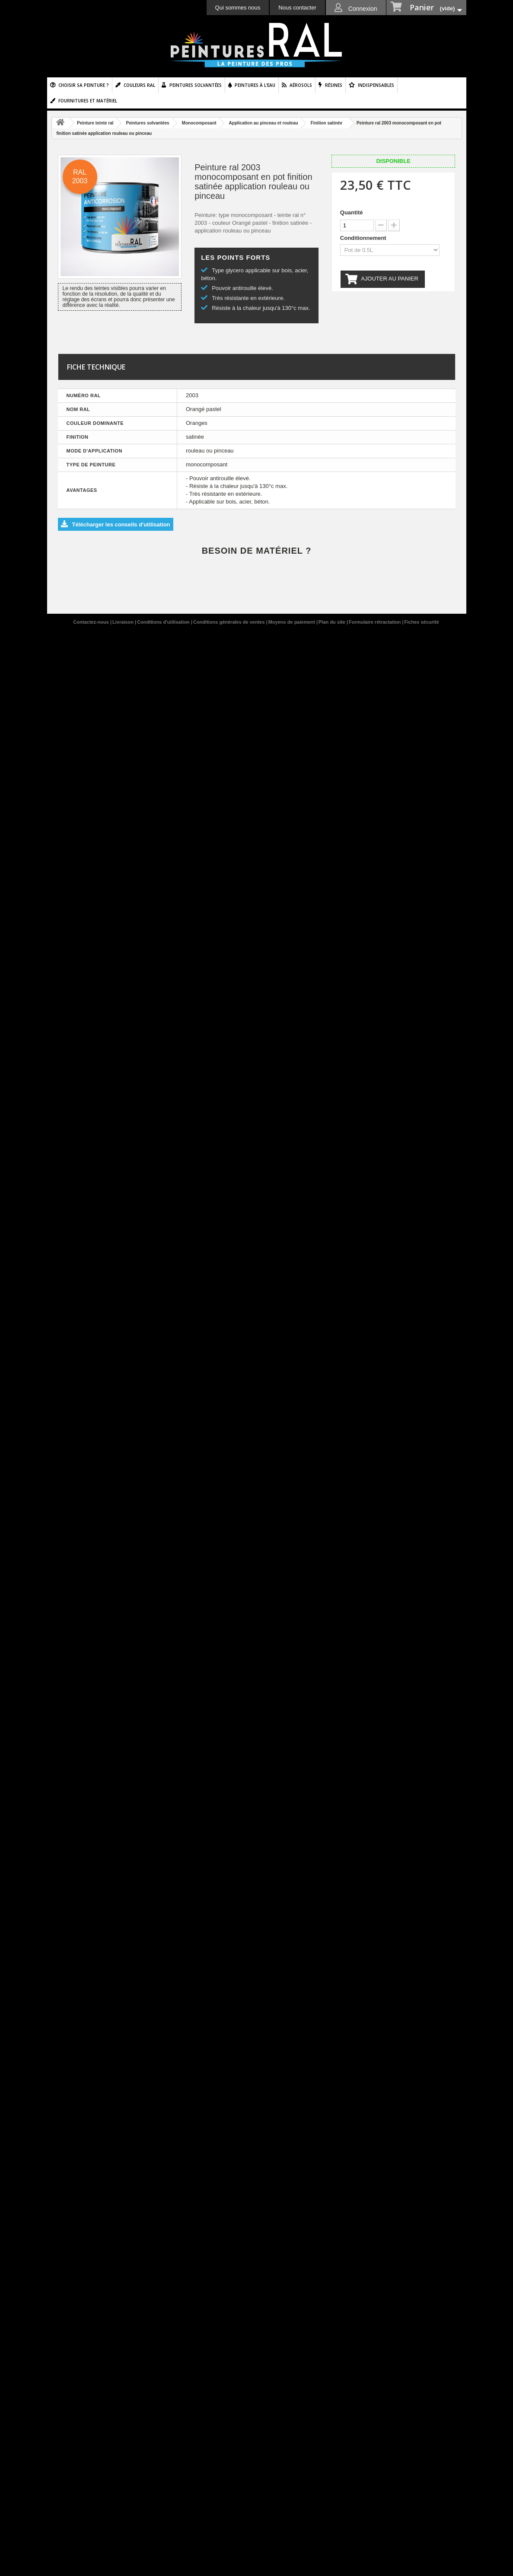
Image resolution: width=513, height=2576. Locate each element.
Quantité (351, 212)
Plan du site (333, 622)
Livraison (123, 622)
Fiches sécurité (422, 622)
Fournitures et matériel (87, 101)
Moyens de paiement (292, 622)
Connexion (362, 8)
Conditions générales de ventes (229, 622)
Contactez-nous (91, 622)
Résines (333, 85)
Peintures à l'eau (255, 85)
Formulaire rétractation (375, 622)
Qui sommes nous (238, 7)
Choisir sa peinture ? (83, 85)
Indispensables (376, 85)
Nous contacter (297, 7)
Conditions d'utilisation (164, 622)
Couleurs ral (139, 85)
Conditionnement (364, 238)
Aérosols (301, 85)
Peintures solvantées (195, 85)
